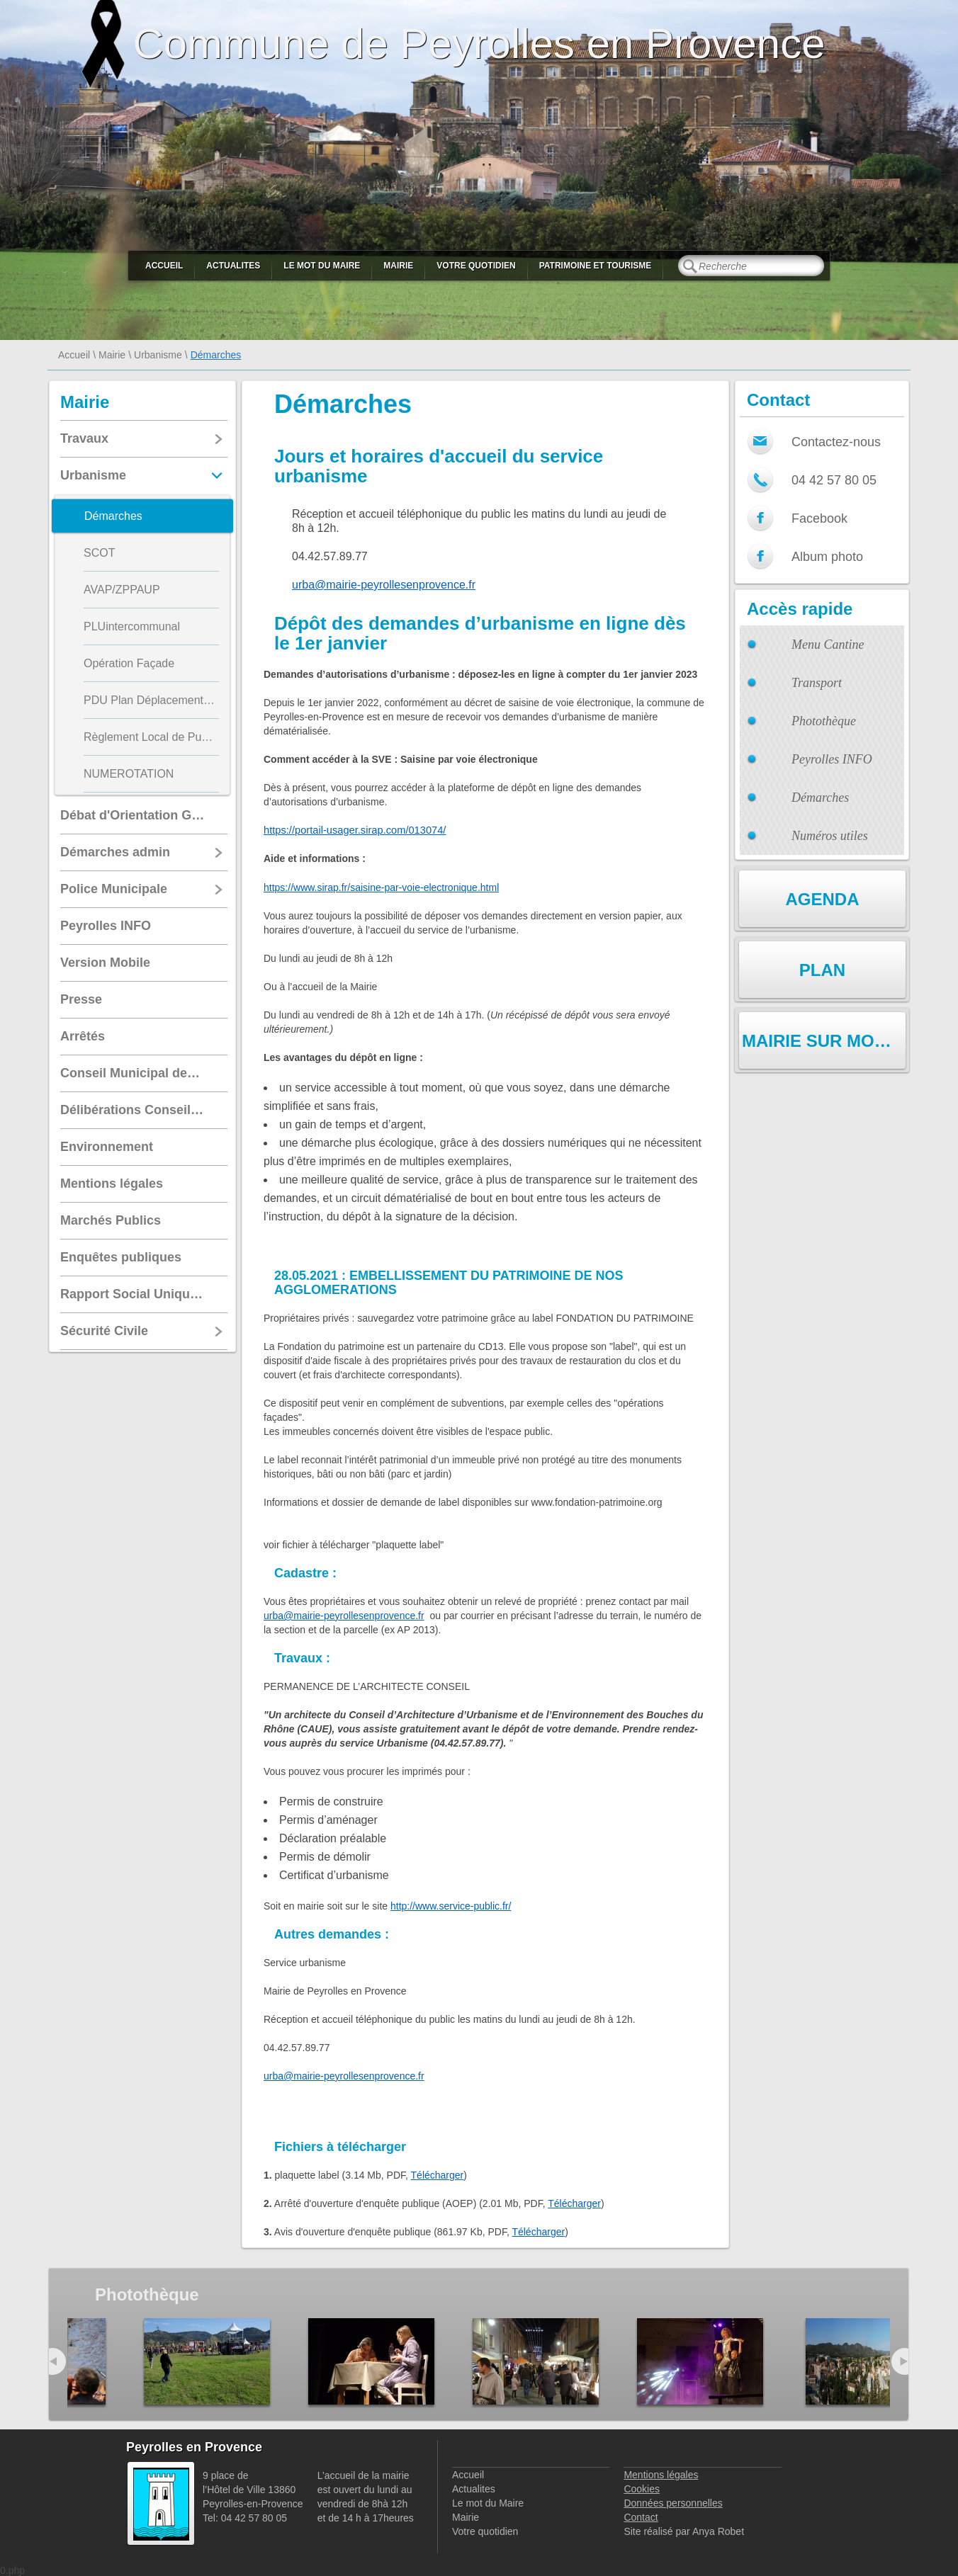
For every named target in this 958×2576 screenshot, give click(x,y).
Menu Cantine (827, 644)
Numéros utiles (829, 836)
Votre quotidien (475, 266)
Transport (816, 683)
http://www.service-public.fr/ (450, 1906)
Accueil (164, 266)
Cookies (642, 2489)
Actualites (233, 266)
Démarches (820, 797)
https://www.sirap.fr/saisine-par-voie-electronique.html (381, 887)
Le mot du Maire (321, 266)
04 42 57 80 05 (834, 480)
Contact (641, 2517)
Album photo (827, 557)
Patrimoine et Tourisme (595, 266)
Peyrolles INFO (831, 759)
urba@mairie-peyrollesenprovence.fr (383, 585)
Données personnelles (673, 2503)
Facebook (819, 518)
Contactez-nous (836, 442)
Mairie (398, 266)
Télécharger (437, 2175)
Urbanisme (158, 355)
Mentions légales (661, 2474)
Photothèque (823, 721)
